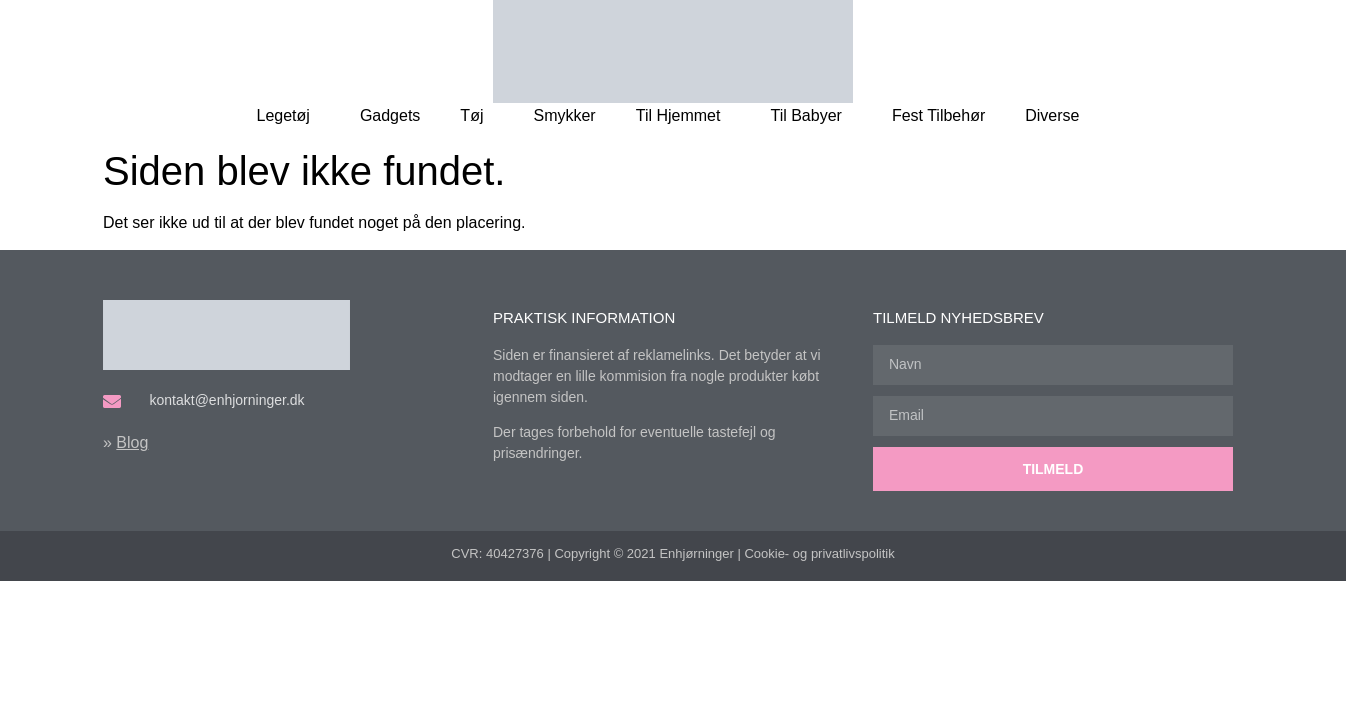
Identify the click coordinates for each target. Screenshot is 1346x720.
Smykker (564, 115)
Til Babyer (810, 116)
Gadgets (390, 115)
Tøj (476, 116)
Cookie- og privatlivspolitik (819, 553)
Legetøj (288, 116)
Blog (132, 442)
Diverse (1057, 116)
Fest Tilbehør (938, 115)
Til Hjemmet (683, 116)
